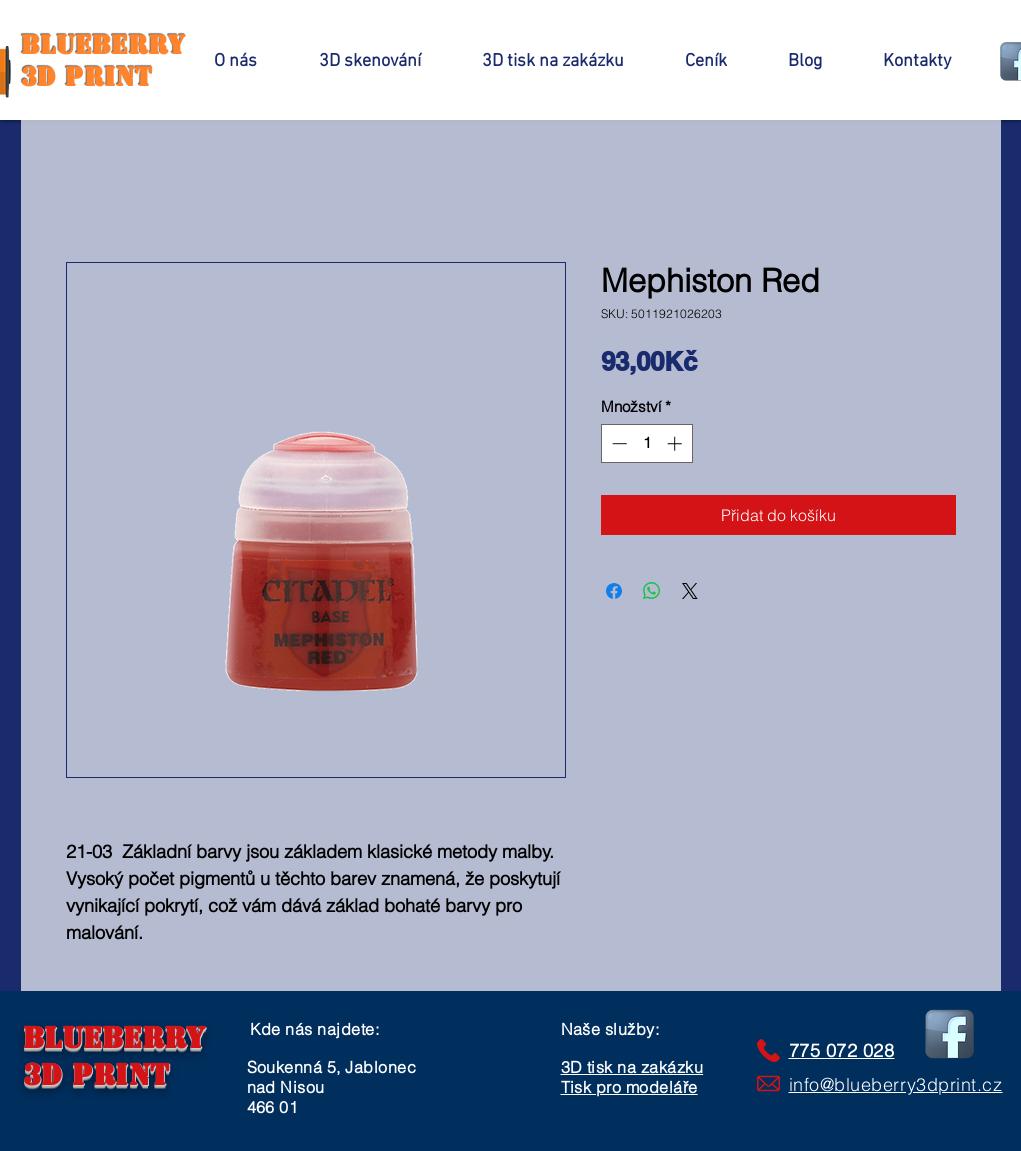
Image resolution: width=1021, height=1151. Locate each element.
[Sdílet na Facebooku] (614, 591)
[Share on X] (690, 591)
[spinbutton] (646, 443)
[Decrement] (617, 443)
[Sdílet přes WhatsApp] (652, 591)
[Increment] (676, 443)
